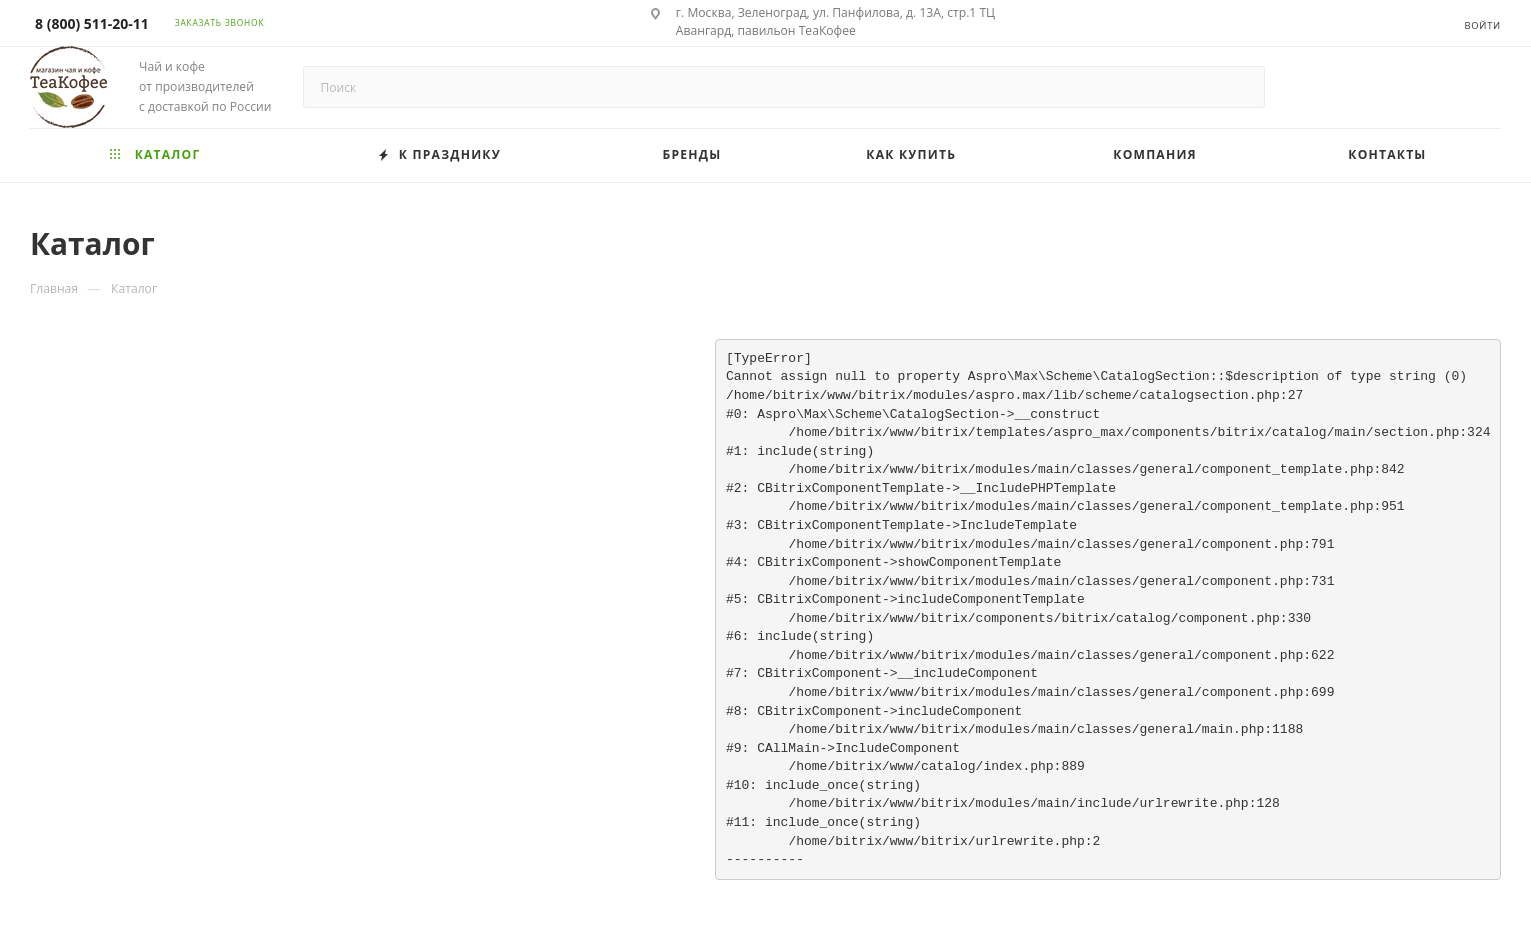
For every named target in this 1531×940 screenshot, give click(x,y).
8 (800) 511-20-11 (92, 23)
